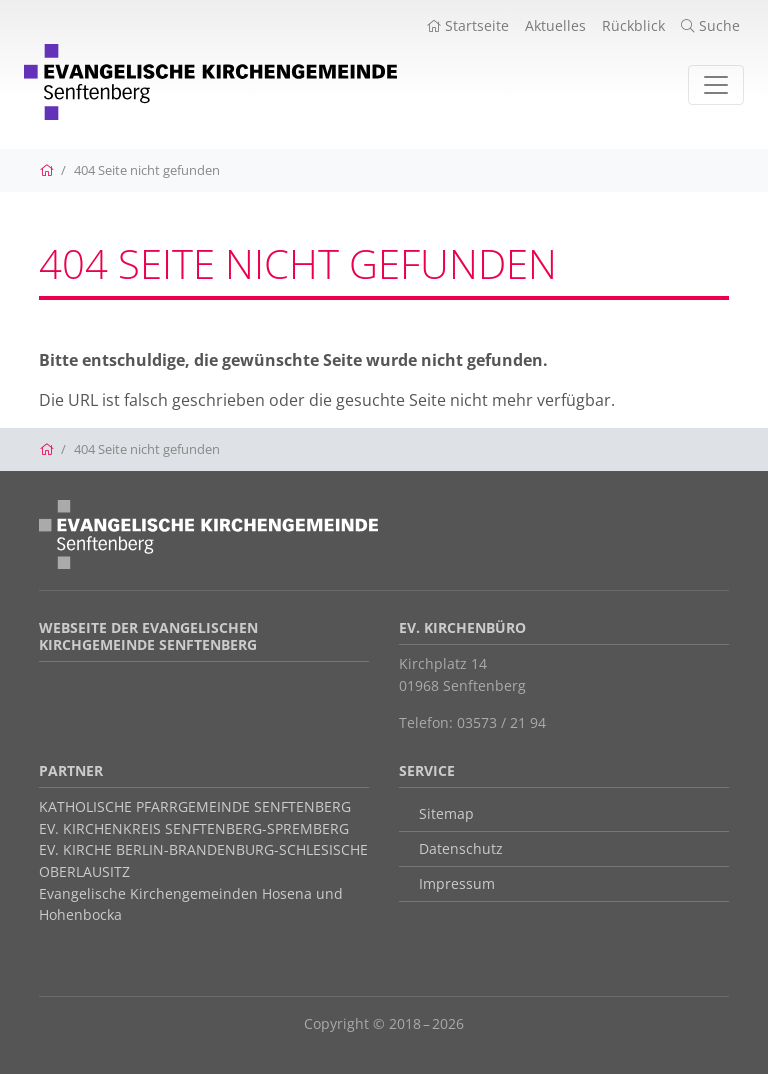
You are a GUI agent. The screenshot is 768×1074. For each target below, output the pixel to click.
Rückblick (633, 25)
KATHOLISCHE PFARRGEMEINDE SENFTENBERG (195, 806)
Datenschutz (461, 848)
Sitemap (446, 813)
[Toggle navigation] (716, 85)
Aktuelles (555, 25)
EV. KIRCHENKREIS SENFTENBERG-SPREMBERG (194, 828)
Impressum (457, 883)
